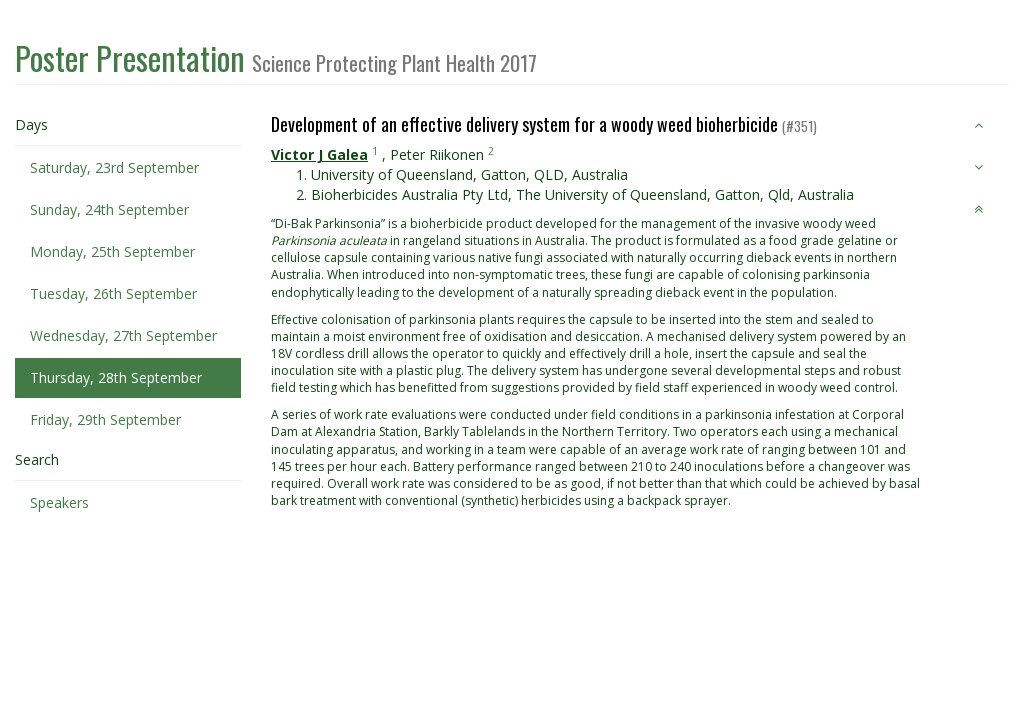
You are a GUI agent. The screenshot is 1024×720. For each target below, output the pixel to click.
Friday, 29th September (105, 419)
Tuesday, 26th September (113, 293)
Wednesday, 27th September (123, 335)
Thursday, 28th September (116, 377)
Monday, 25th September (112, 251)
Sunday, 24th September (109, 209)
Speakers (59, 502)
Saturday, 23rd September (114, 167)
